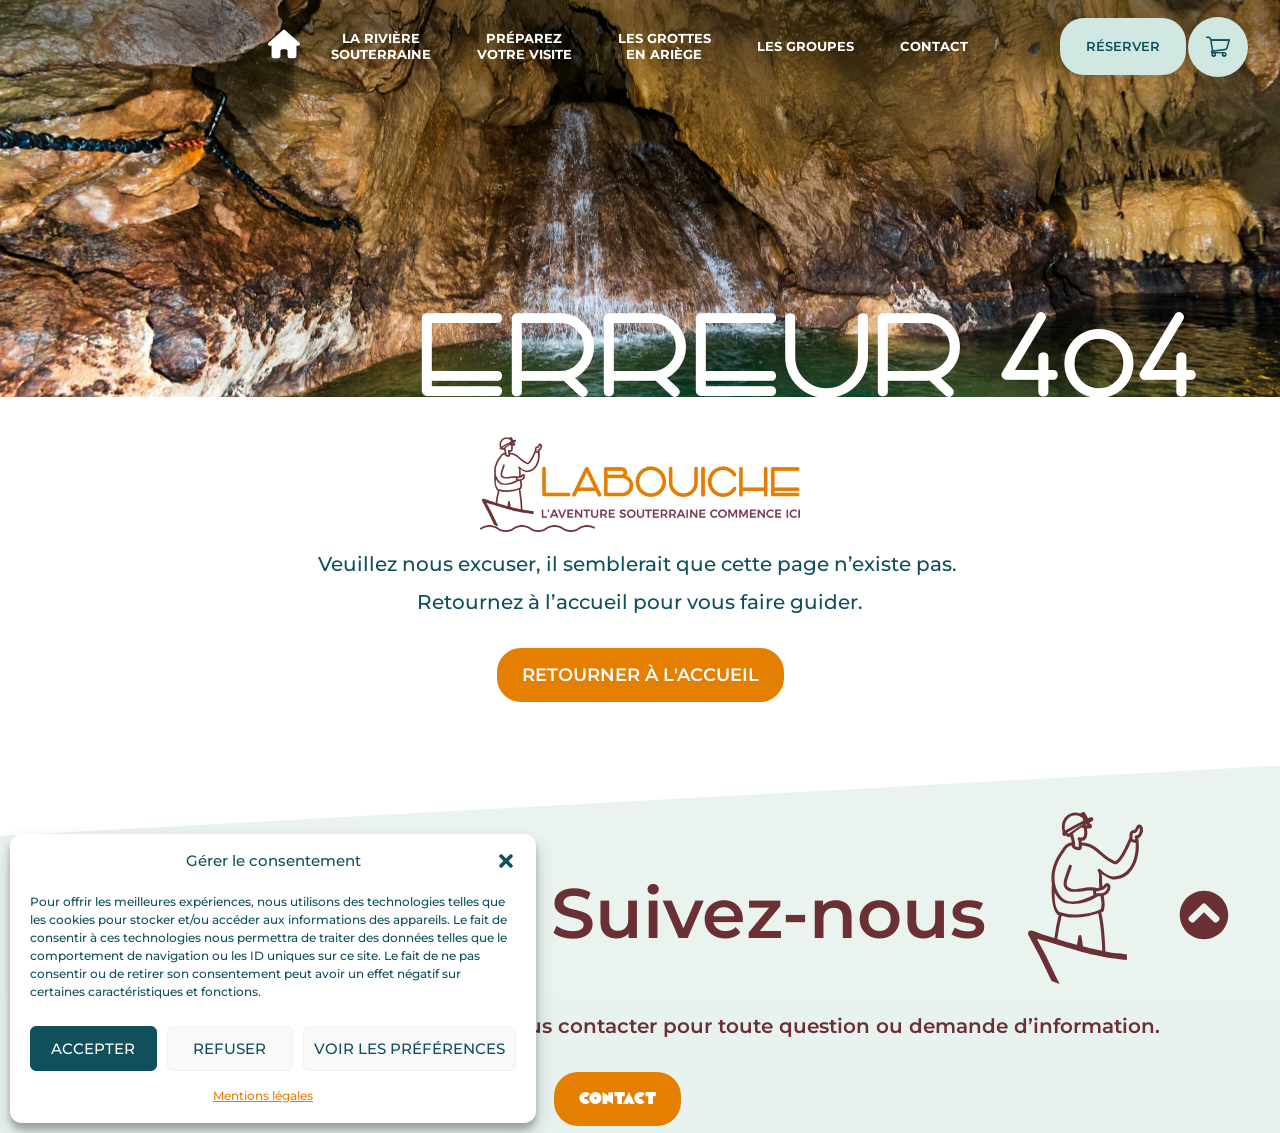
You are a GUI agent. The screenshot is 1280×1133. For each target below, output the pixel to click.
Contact (934, 46)
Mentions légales (263, 1095)
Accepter (93, 1048)
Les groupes (805, 46)
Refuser (229, 1048)
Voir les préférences (409, 1048)
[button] (506, 861)
